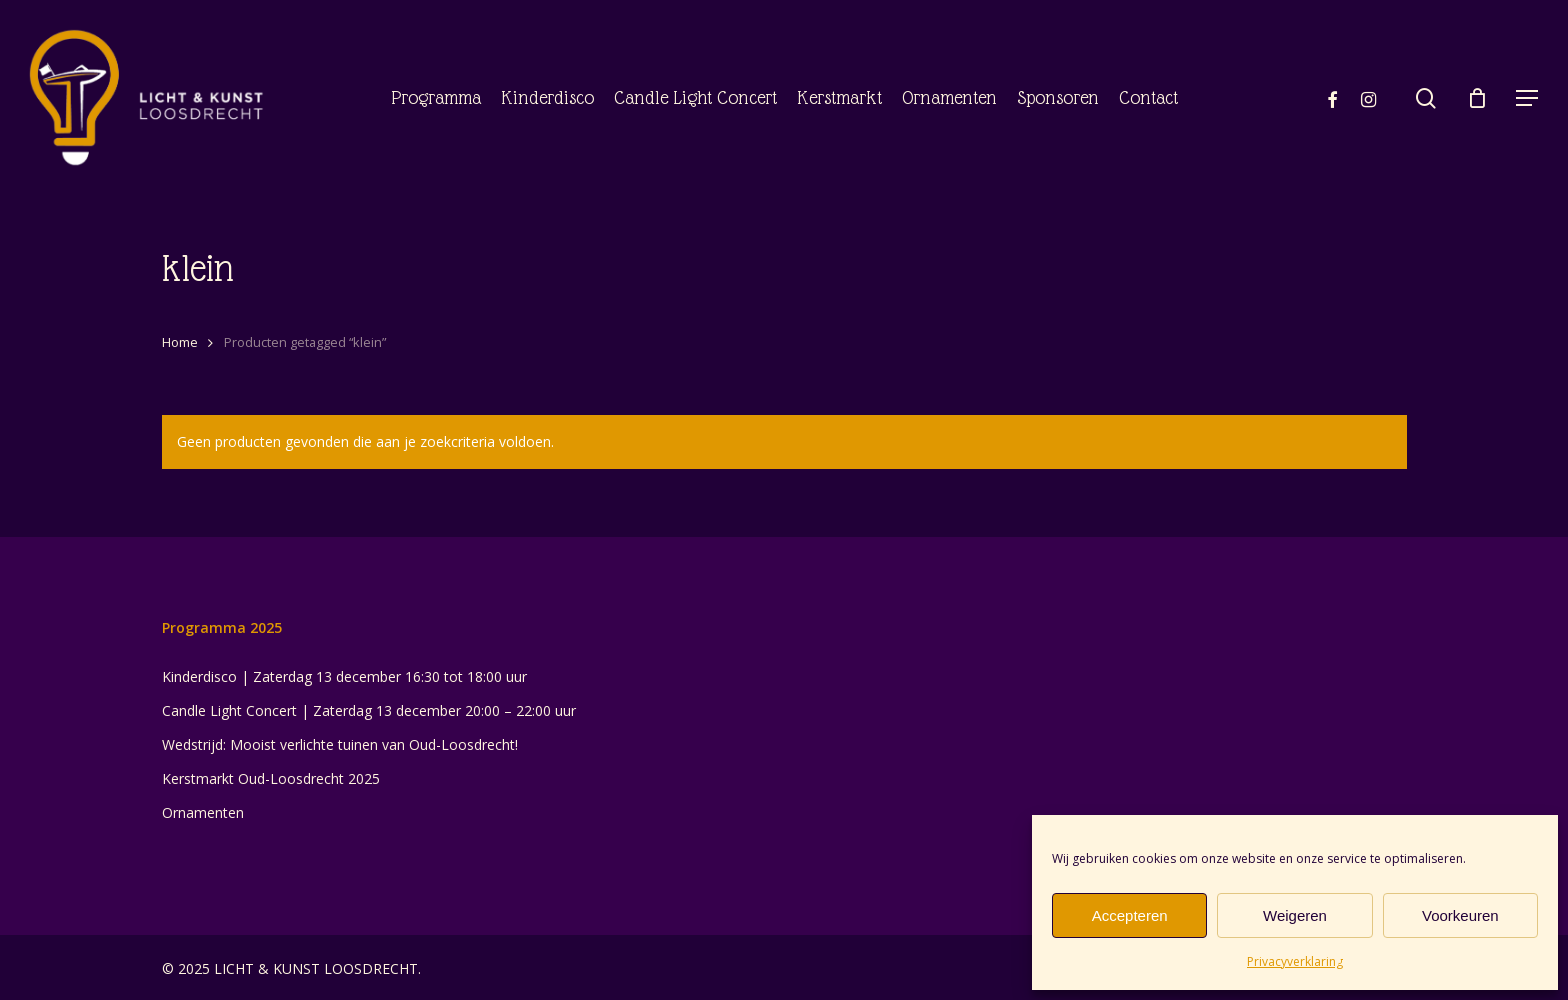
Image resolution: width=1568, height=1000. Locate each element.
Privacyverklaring (1295, 961)
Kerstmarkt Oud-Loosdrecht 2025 (271, 778)
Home (180, 342)
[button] (1528, 98)
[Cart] (1477, 98)
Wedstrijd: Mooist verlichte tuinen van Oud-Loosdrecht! (340, 744)
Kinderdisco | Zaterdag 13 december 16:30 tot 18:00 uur (344, 676)
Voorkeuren (1460, 915)
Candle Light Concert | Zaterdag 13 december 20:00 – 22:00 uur (369, 710)
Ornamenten (203, 812)
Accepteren (1130, 915)
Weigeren (1295, 915)
